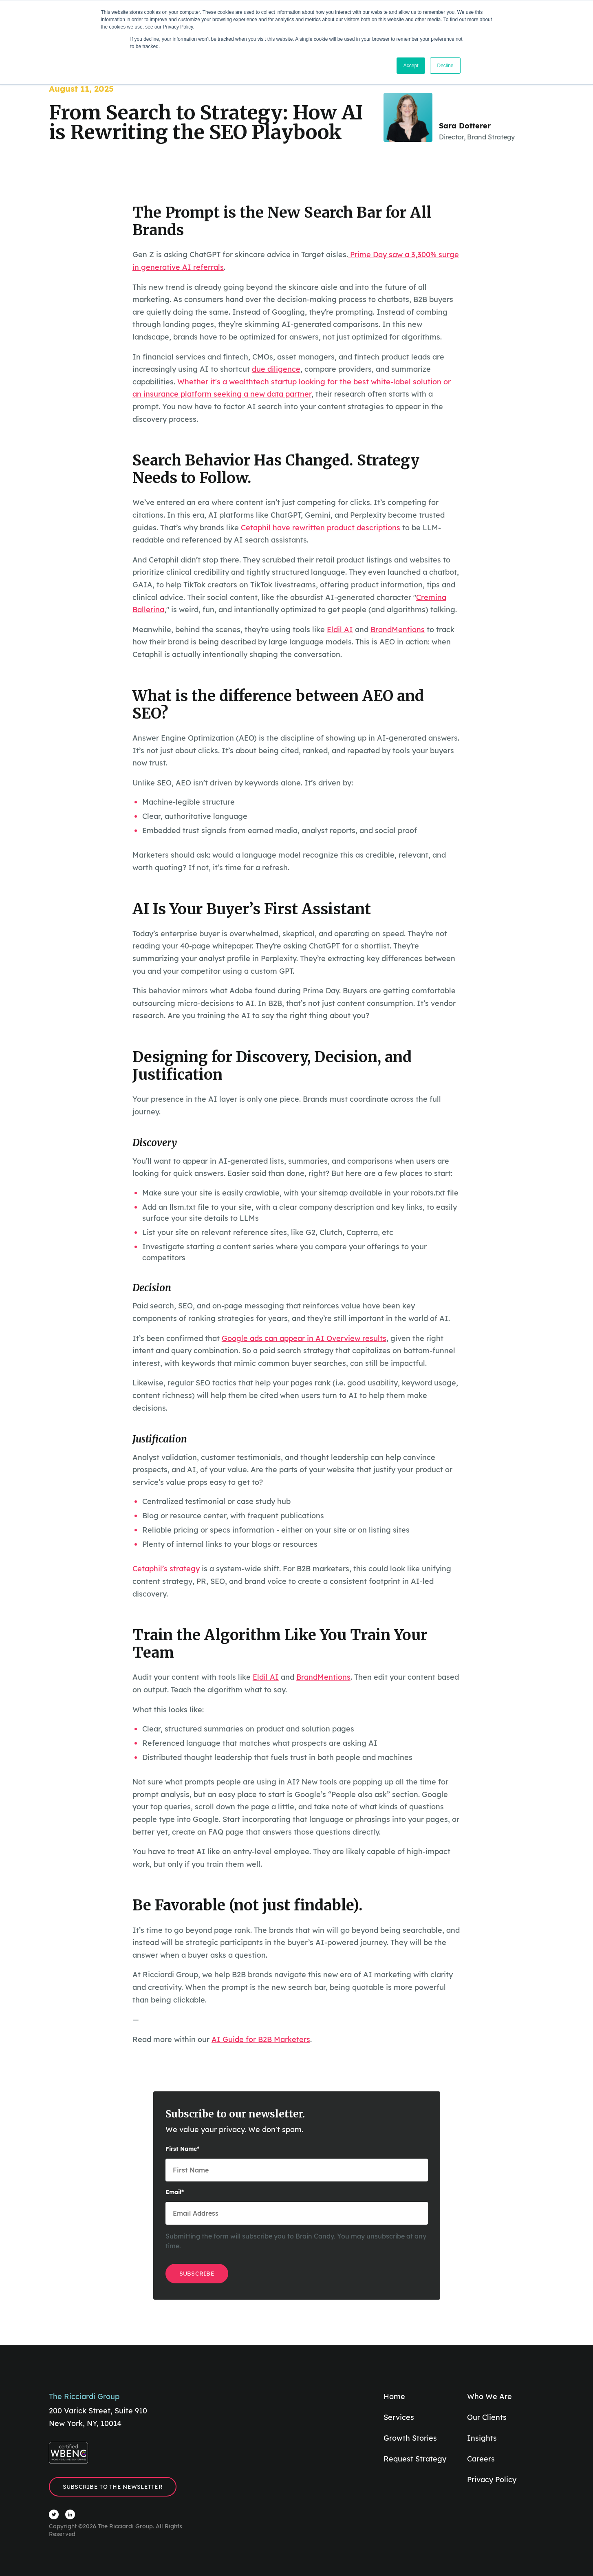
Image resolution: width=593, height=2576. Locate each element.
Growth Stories (410, 2438)
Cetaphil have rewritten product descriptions (319, 527)
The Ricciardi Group (84, 2396)
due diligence (276, 369)
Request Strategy (415, 2459)
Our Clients (487, 2417)
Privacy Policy (491, 2479)
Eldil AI (340, 629)
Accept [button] (411, 65)
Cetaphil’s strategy (166, 1568)
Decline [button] (445, 65)
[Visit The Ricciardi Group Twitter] (54, 2514)
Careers (481, 2459)
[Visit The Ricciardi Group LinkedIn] (70, 2514)
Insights (482, 2438)
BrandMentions (397, 629)
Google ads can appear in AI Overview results (304, 1338)
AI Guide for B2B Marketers (261, 2039)
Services (399, 2417)
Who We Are (489, 2396)
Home (394, 2396)
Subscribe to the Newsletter (113, 2486)
